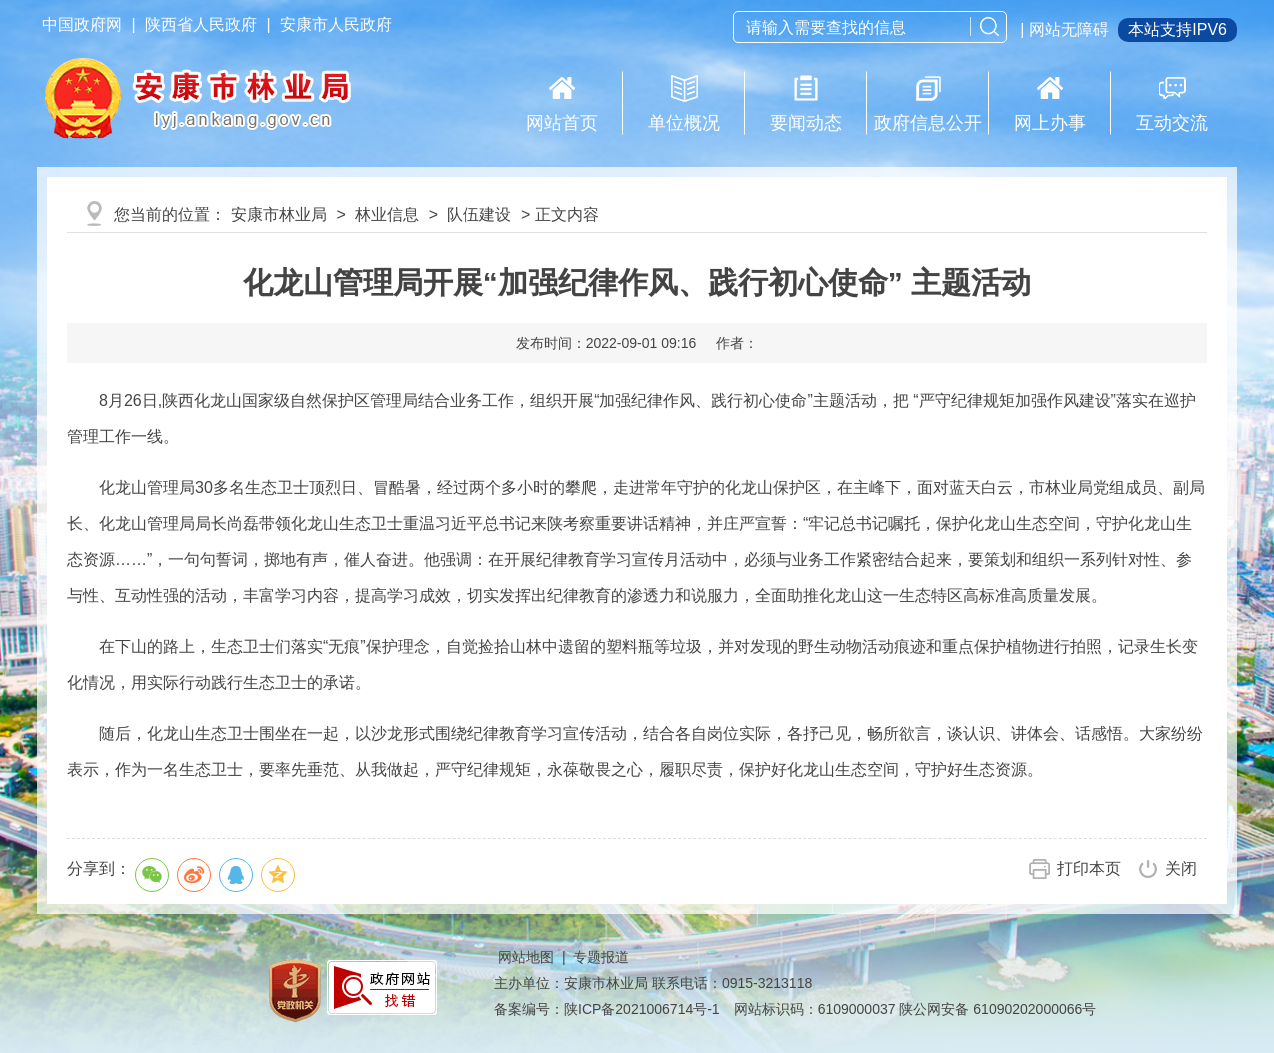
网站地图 (526, 957)
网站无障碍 (1069, 29)
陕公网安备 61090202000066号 (997, 1009)
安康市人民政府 (336, 24)
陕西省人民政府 (201, 24)
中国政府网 (82, 24)
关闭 (1181, 868)
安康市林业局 (279, 214)
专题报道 (601, 957)
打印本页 (1089, 868)
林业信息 (387, 214)
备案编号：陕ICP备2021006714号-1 (607, 1009)
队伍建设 (479, 214)
